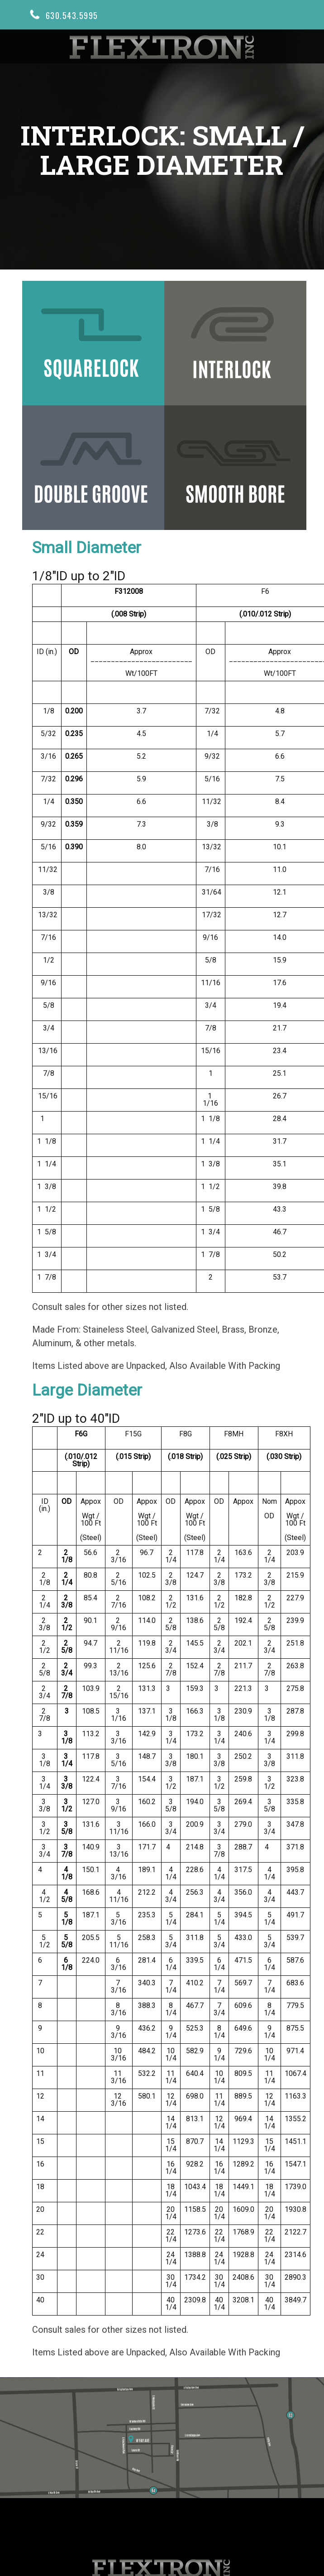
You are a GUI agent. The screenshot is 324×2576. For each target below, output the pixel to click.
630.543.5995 (72, 14)
